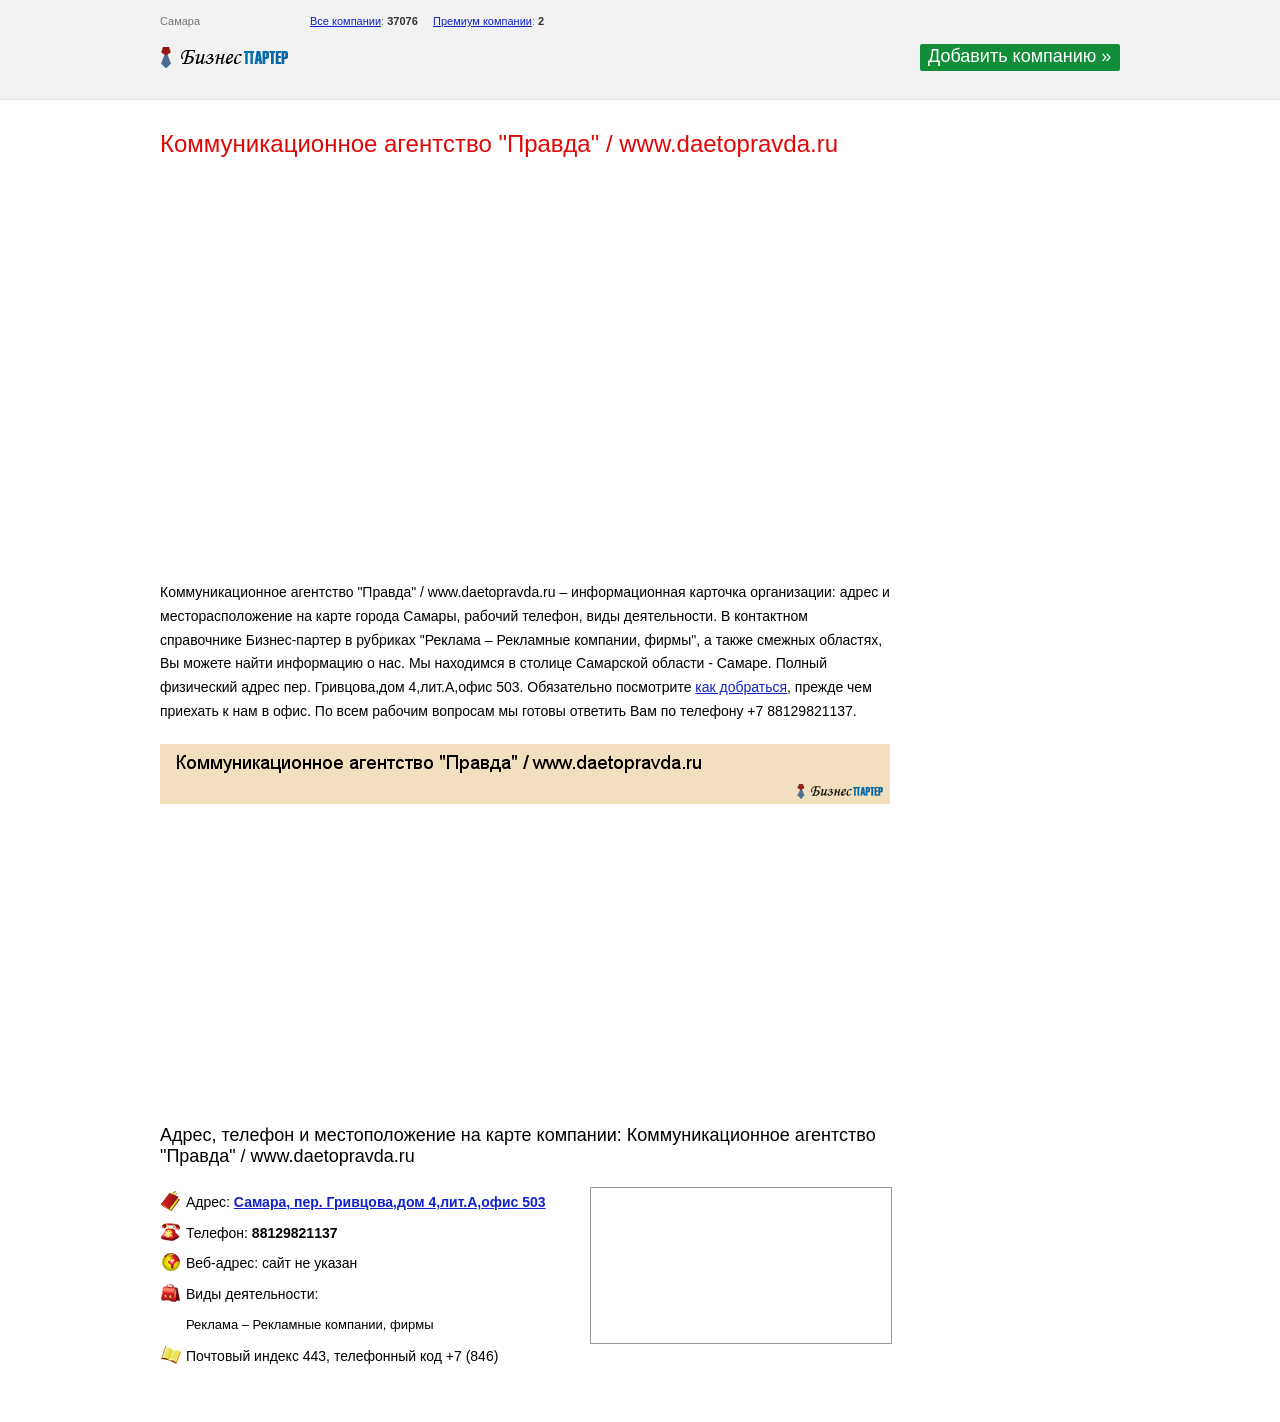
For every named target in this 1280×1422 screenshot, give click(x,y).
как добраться (741, 687)
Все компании (345, 21)
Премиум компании (482, 21)
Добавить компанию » (1019, 56)
